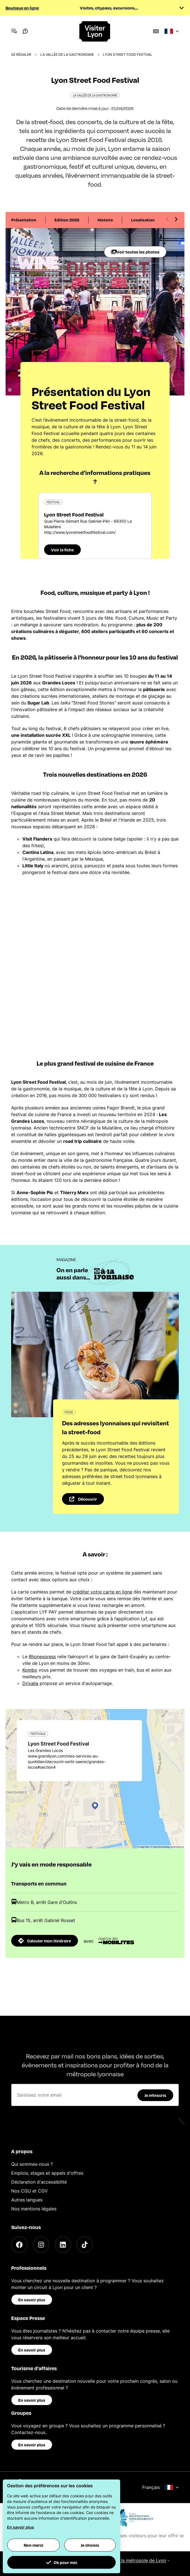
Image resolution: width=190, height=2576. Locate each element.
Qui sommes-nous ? (32, 2164)
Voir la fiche (62, 549)
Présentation (23, 220)
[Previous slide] (167, 219)
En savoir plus (31, 2299)
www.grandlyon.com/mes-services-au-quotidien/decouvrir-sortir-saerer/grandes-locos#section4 (66, 1761)
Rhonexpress (42, 1656)
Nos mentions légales (33, 2209)
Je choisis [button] (90, 2545)
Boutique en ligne (22, 8)
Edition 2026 (66, 220)
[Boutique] (156, 31)
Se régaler (21, 54)
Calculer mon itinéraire (44, 1941)
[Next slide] (176, 219)
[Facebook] (19, 2245)
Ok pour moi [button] (61, 2562)
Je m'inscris (155, 2095)
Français (160, 2487)
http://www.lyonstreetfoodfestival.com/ (80, 532)
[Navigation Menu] (14, 31)
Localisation (143, 220)
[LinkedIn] (63, 2245)
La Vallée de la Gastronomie (67, 54)
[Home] (95, 31)
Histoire (105, 220)
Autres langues (26, 2200)
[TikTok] (85, 2245)
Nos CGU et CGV (29, 2191)
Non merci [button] (33, 2545)
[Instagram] (41, 2245)
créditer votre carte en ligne (102, 1592)
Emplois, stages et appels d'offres (47, 2173)
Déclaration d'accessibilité (39, 2182)
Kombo (29, 1670)
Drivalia (30, 1683)
